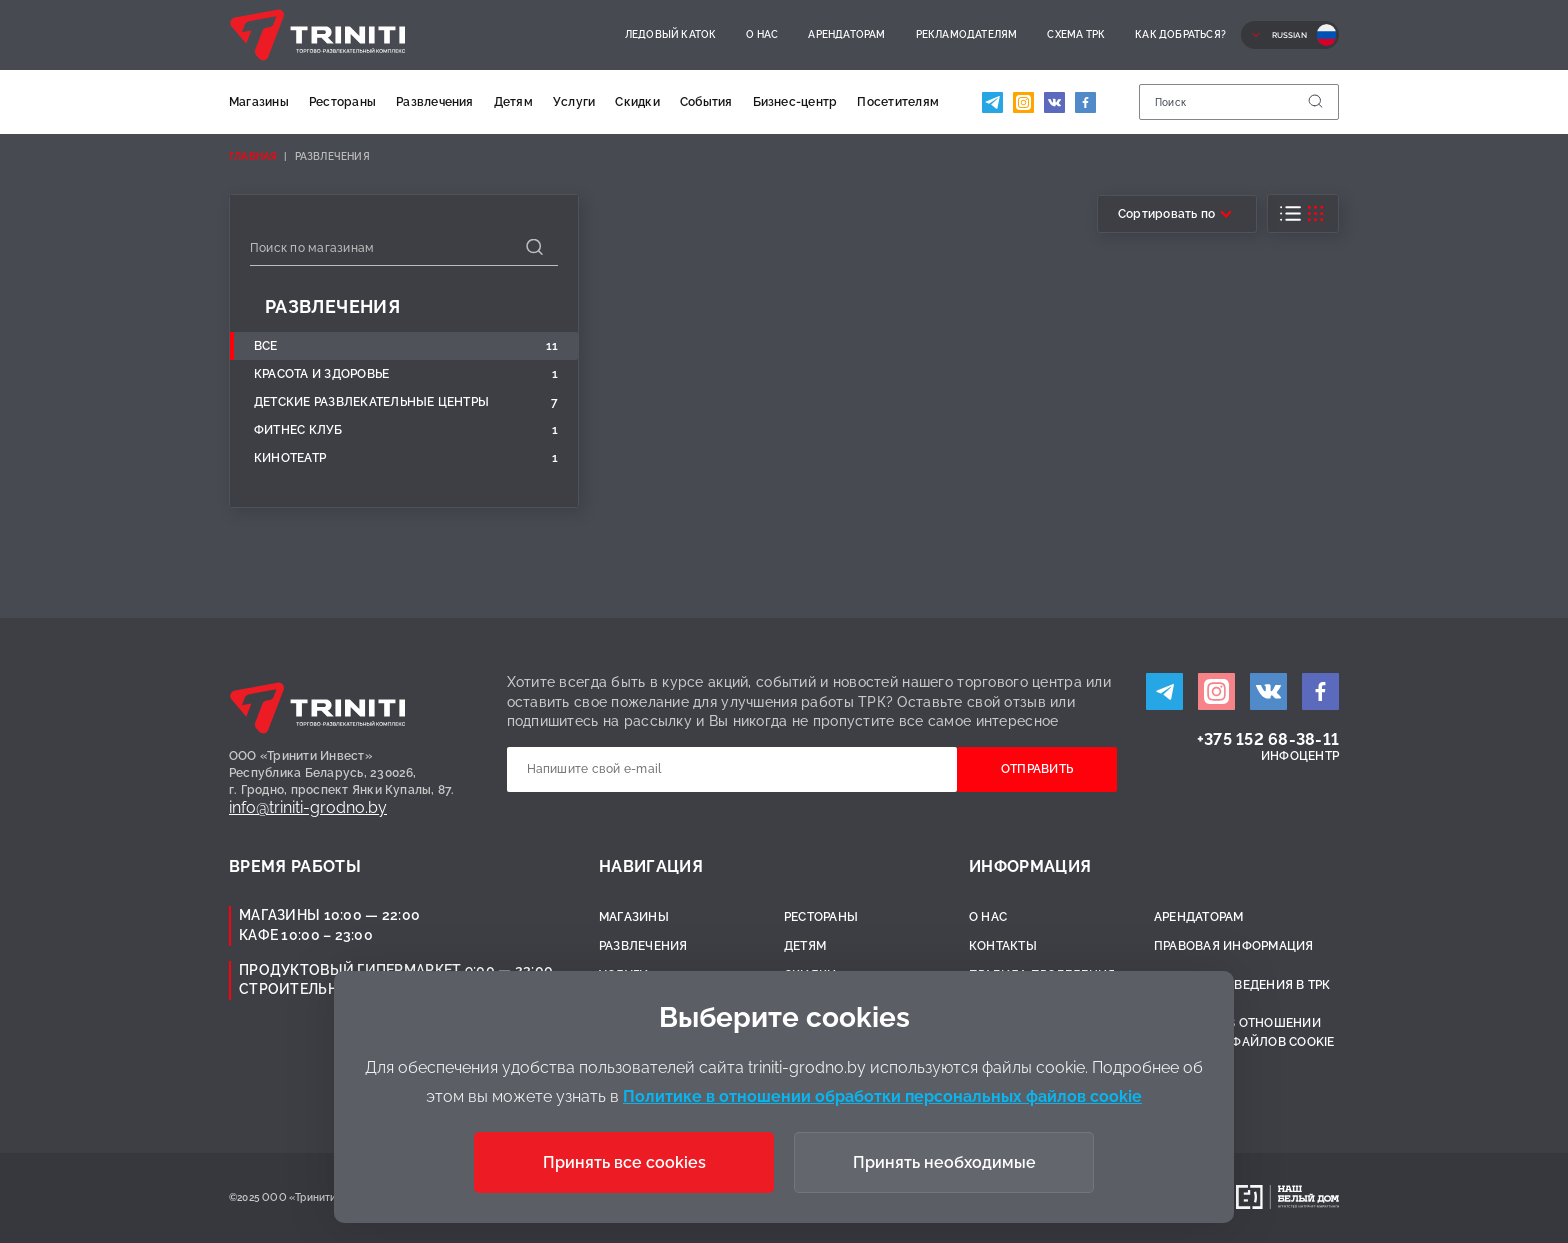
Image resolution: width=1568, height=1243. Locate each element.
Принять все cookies (624, 1162)
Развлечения (435, 102)
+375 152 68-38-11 (1268, 739)
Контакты (1003, 946)
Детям (513, 102)
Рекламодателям (967, 34)
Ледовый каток (671, 34)
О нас (762, 34)
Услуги (574, 102)
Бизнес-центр (795, 102)
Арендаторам (846, 34)
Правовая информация (1234, 946)
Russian (1289, 35)
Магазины (259, 102)
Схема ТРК (1076, 34)
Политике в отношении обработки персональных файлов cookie (882, 1096)
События (706, 102)
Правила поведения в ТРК (1242, 985)
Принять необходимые (944, 1162)
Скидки (637, 102)
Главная (253, 156)
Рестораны (342, 102)
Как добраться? (1180, 34)
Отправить (1037, 769)
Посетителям (898, 102)
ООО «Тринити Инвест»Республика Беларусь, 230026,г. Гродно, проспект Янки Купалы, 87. (342, 773)
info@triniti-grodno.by (308, 807)
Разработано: (1187, 1197)
